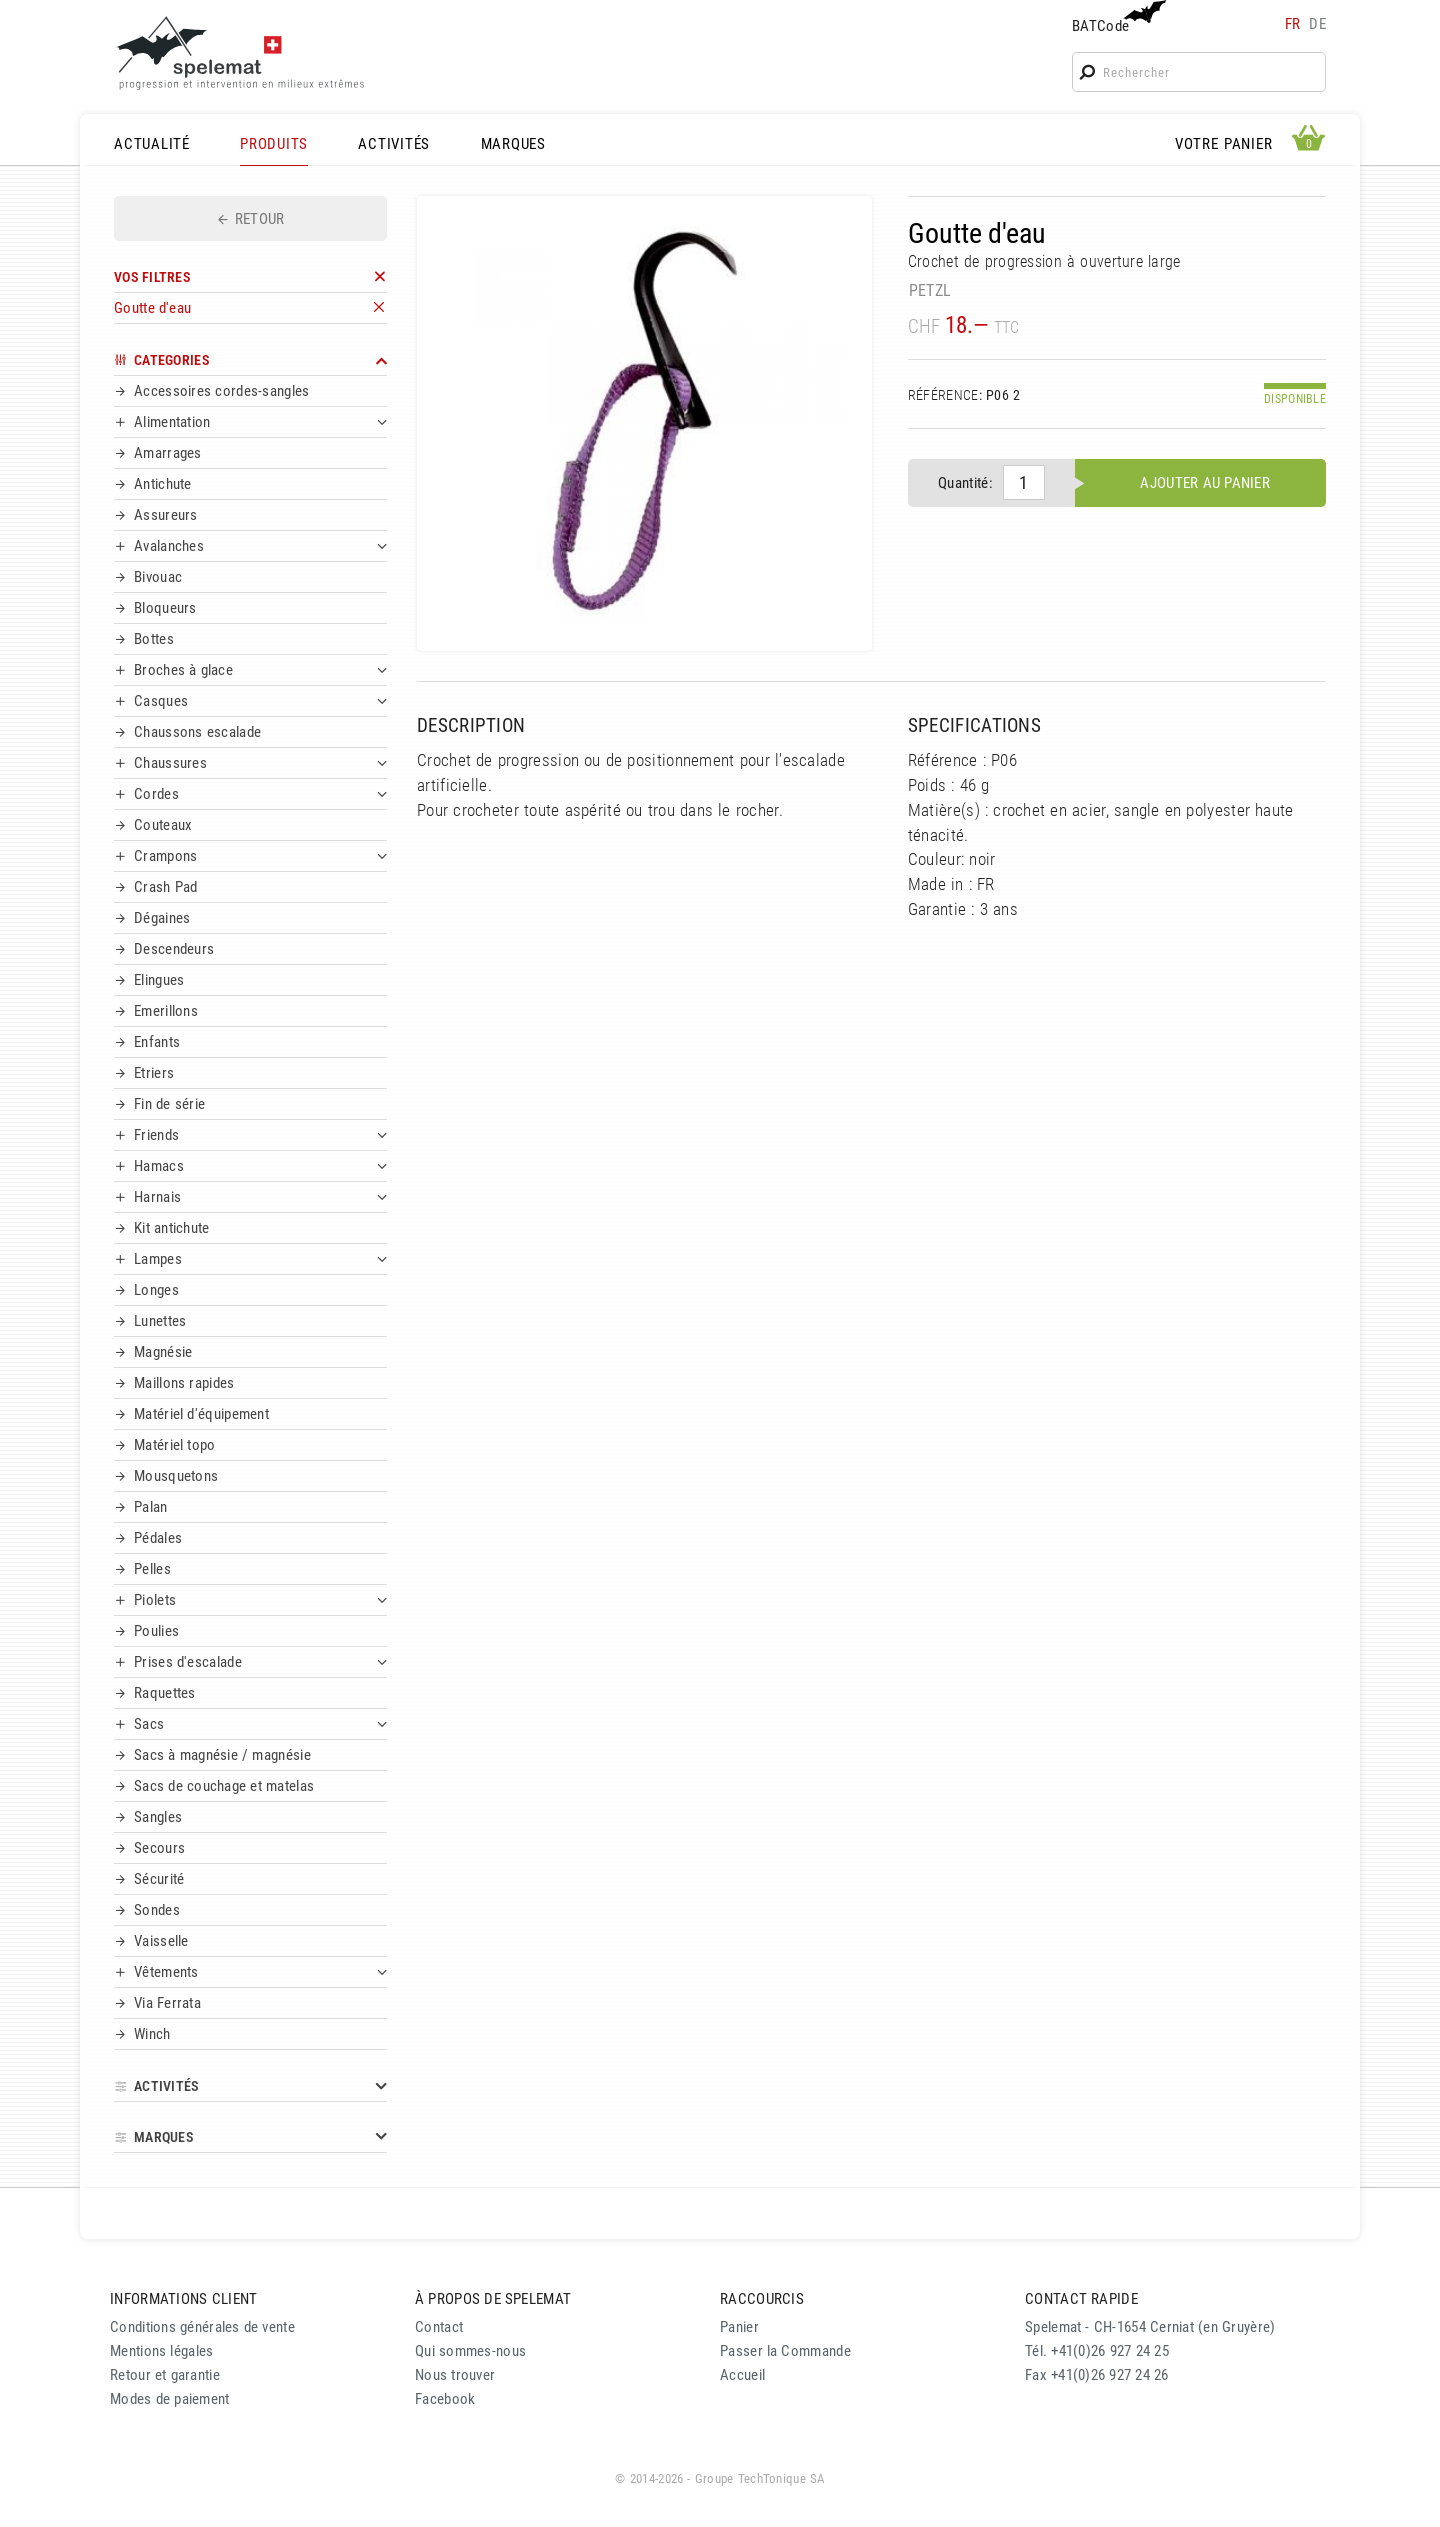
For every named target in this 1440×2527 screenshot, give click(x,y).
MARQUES (513, 144)
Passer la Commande (785, 2351)
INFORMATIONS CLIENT (183, 2299)
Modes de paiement (170, 2399)
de (1317, 24)
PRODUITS (274, 144)
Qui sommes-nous (470, 2351)
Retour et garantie (165, 2375)
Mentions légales (162, 2351)
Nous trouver (455, 2375)
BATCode (1117, 17)
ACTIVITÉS (394, 144)
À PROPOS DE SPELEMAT (493, 2299)
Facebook (445, 2399)
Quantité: (965, 483)
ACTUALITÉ (152, 144)
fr (1293, 24)
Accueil (742, 2375)
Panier (739, 2327)
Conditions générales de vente (202, 2327)
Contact (439, 2327)
